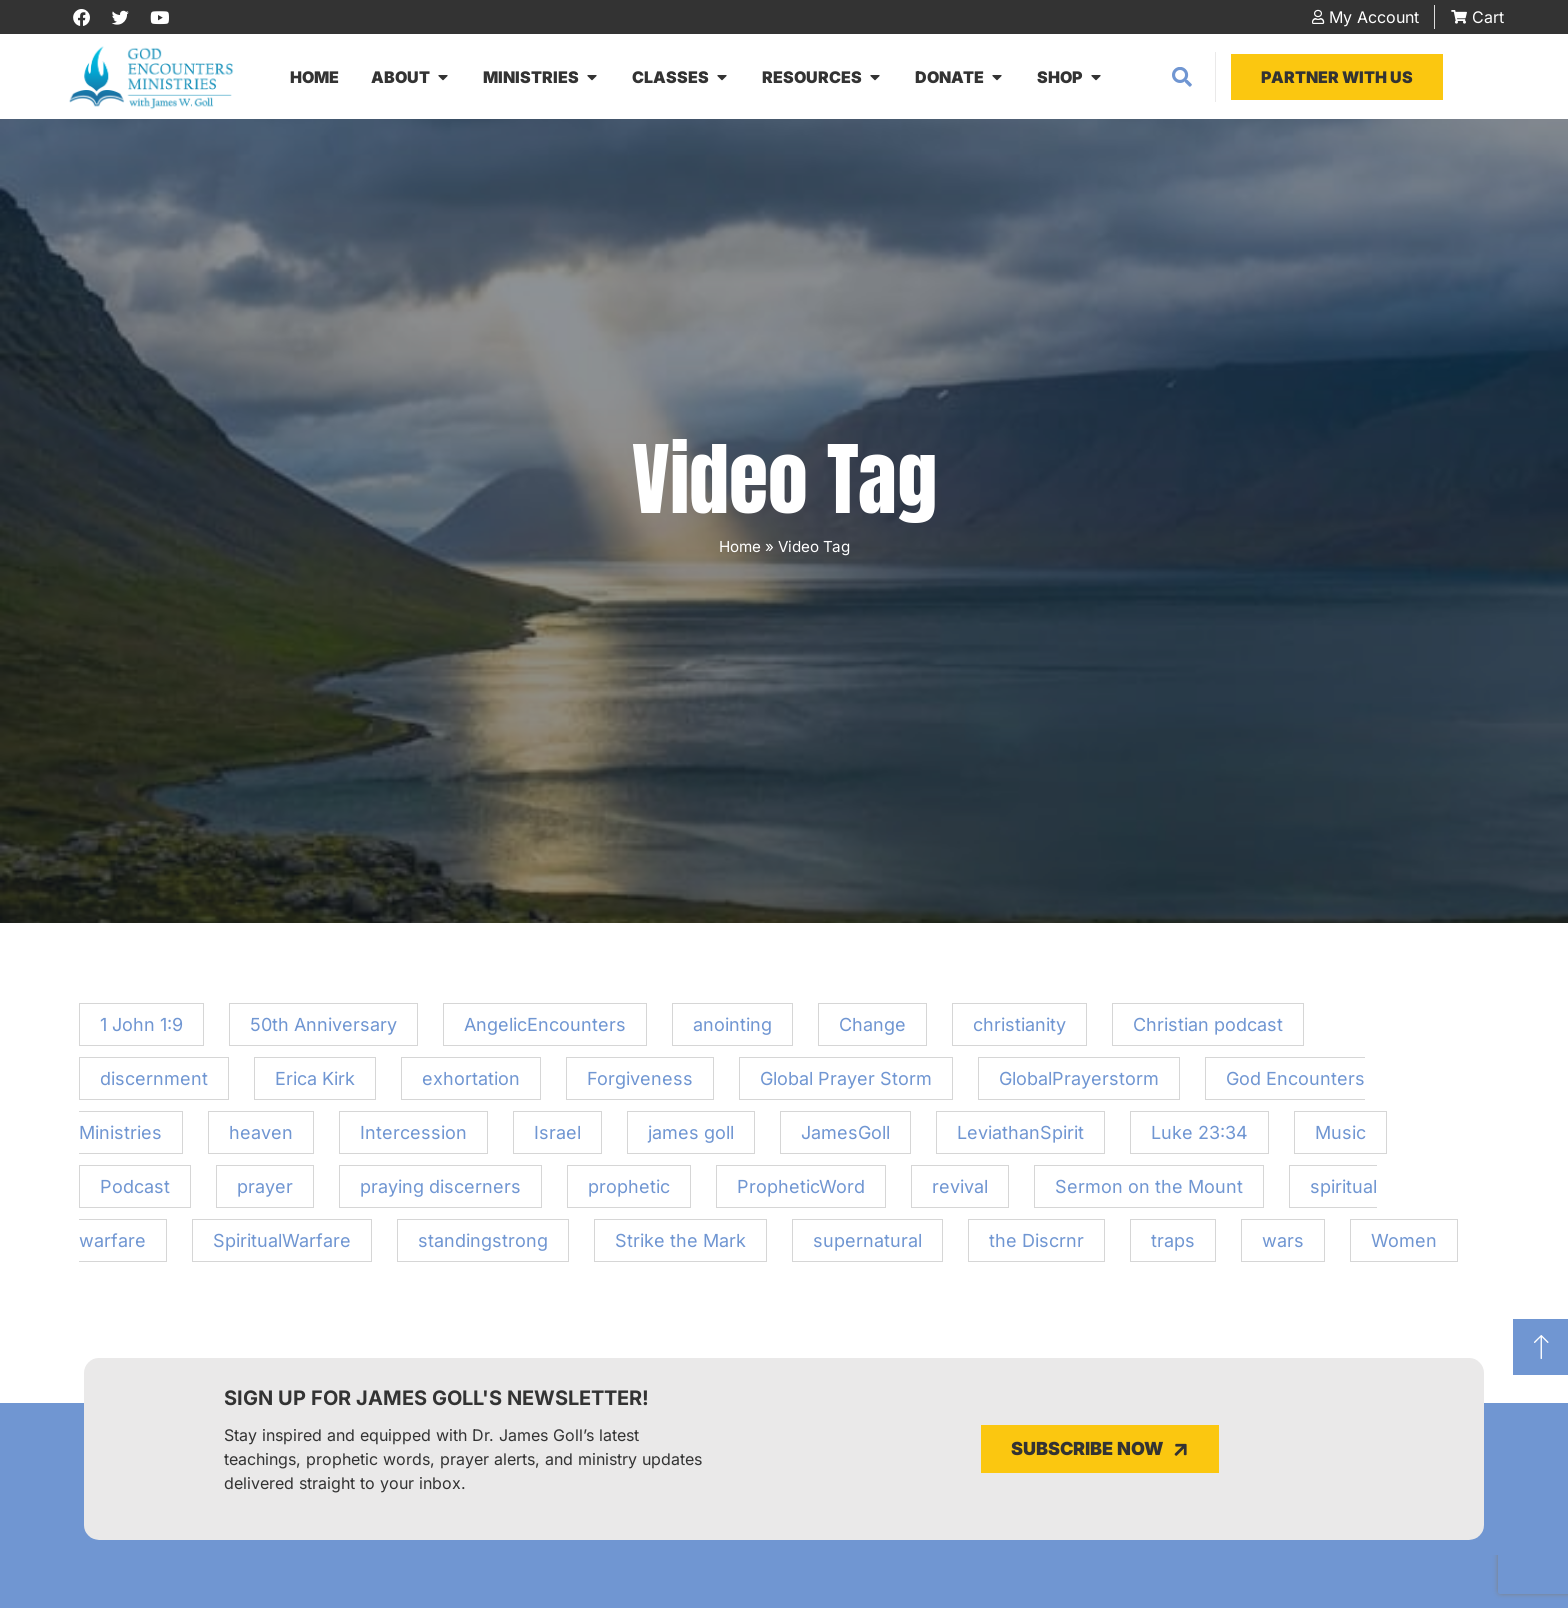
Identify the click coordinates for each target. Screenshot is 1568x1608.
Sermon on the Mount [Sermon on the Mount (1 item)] (1149, 1192)
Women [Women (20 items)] (1404, 1246)
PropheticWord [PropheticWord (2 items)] (801, 1192)
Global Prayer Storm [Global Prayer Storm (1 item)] (846, 1084)
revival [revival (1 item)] (960, 1192)
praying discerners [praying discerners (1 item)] (440, 1192)
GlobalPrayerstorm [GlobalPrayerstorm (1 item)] (1079, 1084)
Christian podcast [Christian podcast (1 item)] (1208, 1030)
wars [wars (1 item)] (1283, 1246)
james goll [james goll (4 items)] (691, 1138)
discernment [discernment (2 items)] (154, 1084)
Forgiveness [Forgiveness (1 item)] (640, 1084)
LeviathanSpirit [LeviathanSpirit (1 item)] (1020, 1138)
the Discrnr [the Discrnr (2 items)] (1036, 1246)
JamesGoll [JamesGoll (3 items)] (845, 1138)
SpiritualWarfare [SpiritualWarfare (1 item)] (282, 1246)
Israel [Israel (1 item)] (557, 1138)
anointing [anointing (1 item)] (732, 1030)
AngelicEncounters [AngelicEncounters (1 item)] (545, 1030)
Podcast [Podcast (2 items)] (135, 1192)
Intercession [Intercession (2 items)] (413, 1138)
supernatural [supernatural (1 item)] (867, 1246)
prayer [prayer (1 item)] (265, 1192)
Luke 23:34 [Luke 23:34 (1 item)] (1199, 1138)
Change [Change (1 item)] (872, 1030)
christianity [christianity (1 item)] (1019, 1030)
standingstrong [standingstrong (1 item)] (483, 1246)
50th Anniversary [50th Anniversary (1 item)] (323, 1030)
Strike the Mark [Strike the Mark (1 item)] (680, 1246)
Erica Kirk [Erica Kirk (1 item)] (315, 1084)
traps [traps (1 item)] (1173, 1246)
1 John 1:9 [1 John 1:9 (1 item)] (141, 1030)
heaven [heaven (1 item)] (261, 1138)
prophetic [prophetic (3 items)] (629, 1192)
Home (740, 552)
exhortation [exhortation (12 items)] (471, 1084)
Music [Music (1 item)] (1340, 1138)
